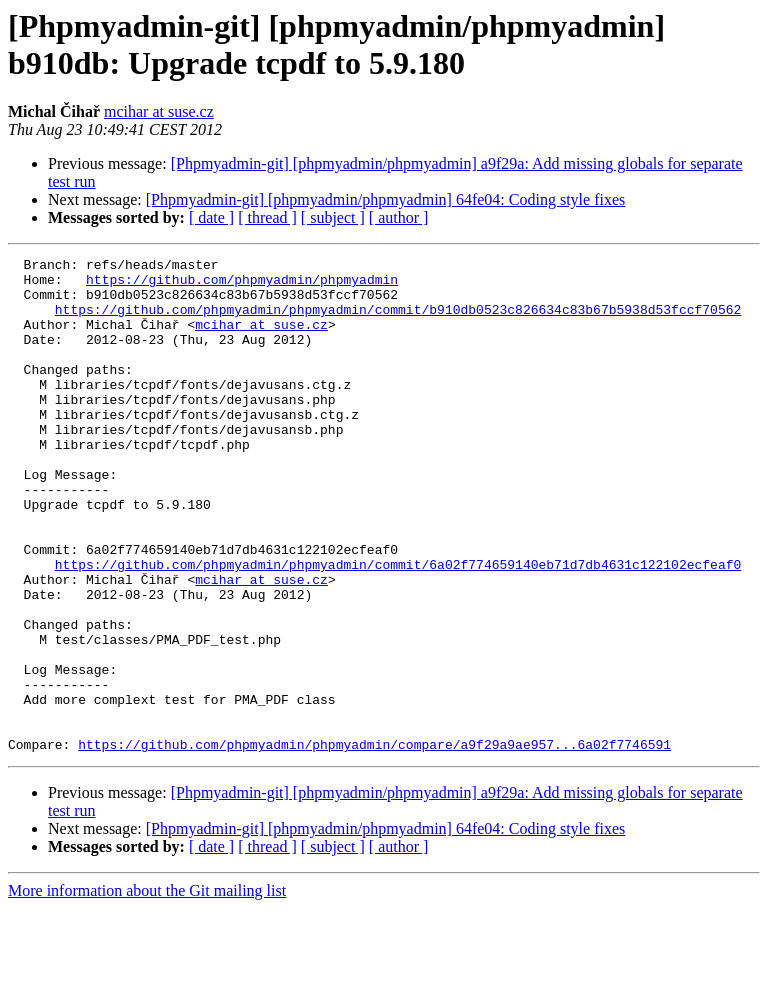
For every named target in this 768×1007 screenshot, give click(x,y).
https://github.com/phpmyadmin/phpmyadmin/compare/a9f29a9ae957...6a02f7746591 (374, 843)
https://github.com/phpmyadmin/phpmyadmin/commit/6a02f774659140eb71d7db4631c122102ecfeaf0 (398, 627)
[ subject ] (333, 217)
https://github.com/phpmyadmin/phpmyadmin (242, 285)
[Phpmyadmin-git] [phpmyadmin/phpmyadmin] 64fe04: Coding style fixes (386, 199)
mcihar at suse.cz (159, 111)
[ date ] (211, 217)
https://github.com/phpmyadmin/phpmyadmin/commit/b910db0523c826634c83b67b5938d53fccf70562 (398, 321)
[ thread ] (267, 217)
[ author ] (399, 217)
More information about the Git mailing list (147, 989)
